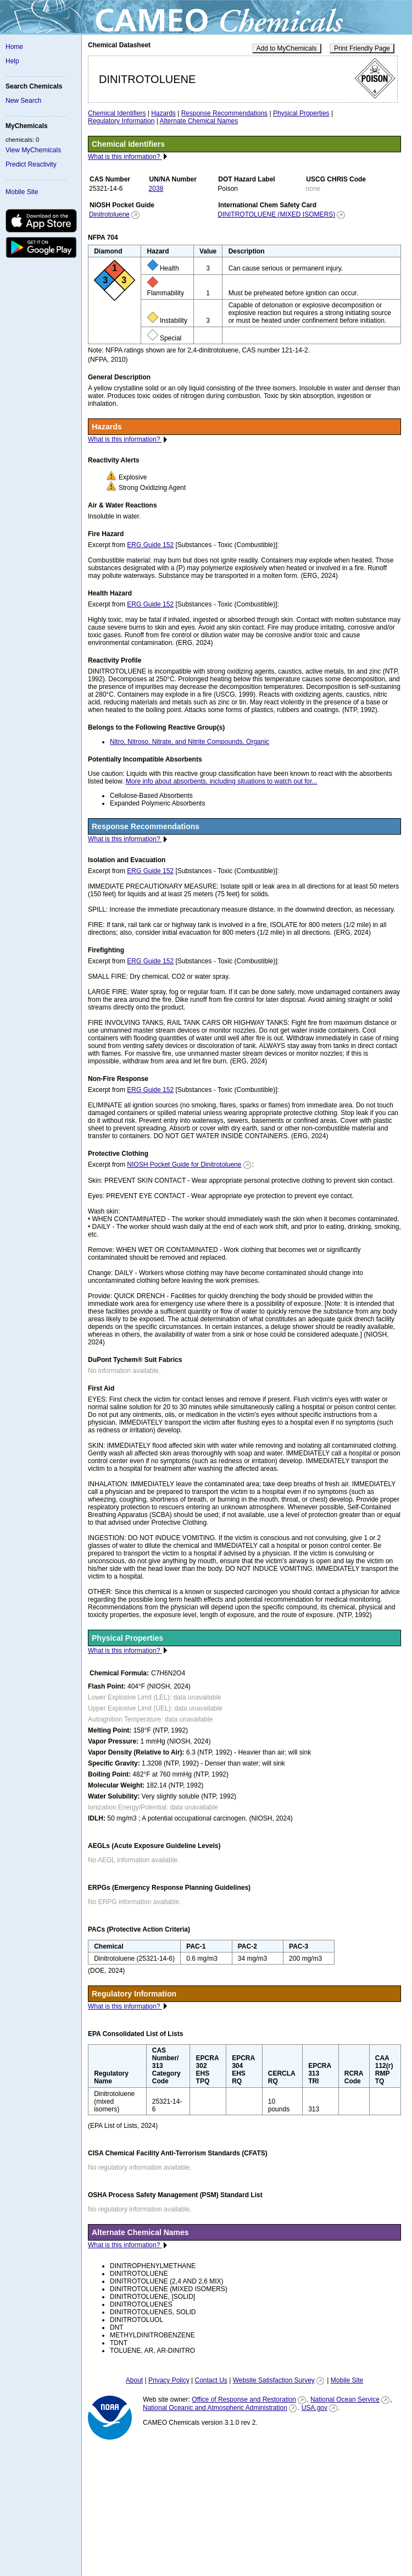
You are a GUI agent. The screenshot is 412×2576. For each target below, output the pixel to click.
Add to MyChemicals (287, 48)
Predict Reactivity (31, 164)
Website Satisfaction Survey (274, 2380)
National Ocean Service (345, 2399)
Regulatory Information (121, 121)
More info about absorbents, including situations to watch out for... (222, 781)
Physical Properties (301, 113)
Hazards (163, 113)
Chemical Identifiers (117, 113)
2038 (156, 188)
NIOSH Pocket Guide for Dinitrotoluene (184, 1164)
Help (12, 61)
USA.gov (314, 2408)
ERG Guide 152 (150, 545)
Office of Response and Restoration (244, 2399)
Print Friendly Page (362, 48)
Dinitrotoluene (109, 214)
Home (14, 47)
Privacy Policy (169, 2380)
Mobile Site (21, 192)
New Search (23, 100)
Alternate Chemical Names (199, 121)
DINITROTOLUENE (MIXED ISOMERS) (276, 214)
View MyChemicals (33, 150)
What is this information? (125, 157)
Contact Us (210, 2380)
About (134, 2380)
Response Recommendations (224, 113)
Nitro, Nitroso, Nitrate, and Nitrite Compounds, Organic (189, 742)
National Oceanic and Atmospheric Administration (215, 2408)
